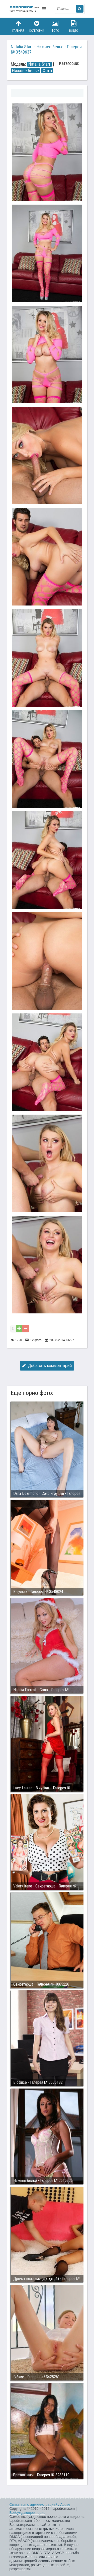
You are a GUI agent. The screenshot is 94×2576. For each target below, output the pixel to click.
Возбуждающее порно (27, 2513)
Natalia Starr (39, 64)
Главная (18, 26)
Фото (55, 26)
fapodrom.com (25, 9)
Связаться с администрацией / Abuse (40, 2505)
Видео (73, 26)
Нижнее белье (25, 70)
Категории (36, 26)
